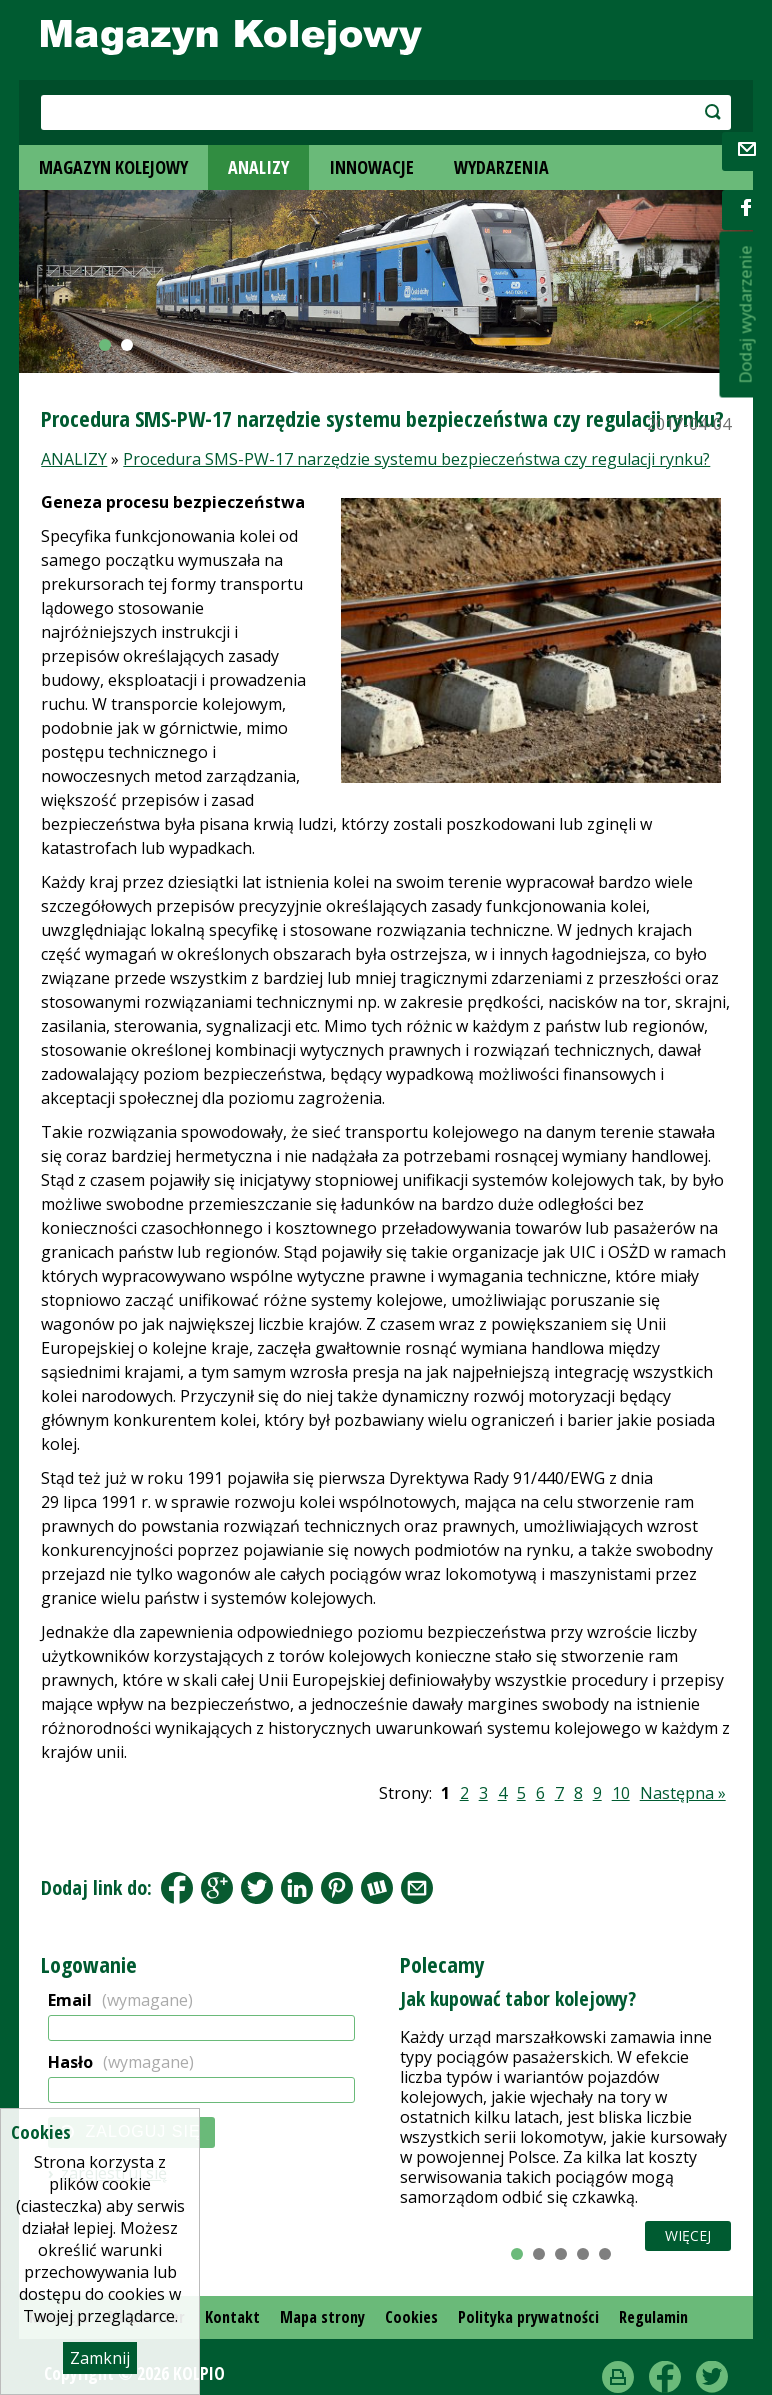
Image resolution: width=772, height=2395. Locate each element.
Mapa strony (322, 2317)
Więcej (688, 2235)
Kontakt (232, 2317)
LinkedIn (297, 1888)
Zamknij (100, 2358)
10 (621, 1793)
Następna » (683, 1793)
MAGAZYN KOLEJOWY (113, 167)
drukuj (618, 2377)
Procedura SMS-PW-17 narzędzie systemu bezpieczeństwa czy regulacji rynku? (416, 459)
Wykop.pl (377, 1888)
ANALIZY (258, 167)
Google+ (217, 1888)
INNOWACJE (371, 167)
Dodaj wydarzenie (745, 315)
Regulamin (653, 2317)
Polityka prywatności (528, 2317)
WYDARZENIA (501, 167)
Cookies (411, 2317)
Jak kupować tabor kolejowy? (518, 1998)
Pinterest (337, 1888)
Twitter (712, 2377)
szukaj (661, 111)
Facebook (177, 1888)
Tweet (257, 1888)
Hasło (121, 2062)
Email (120, 2000)
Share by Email (417, 1888)
